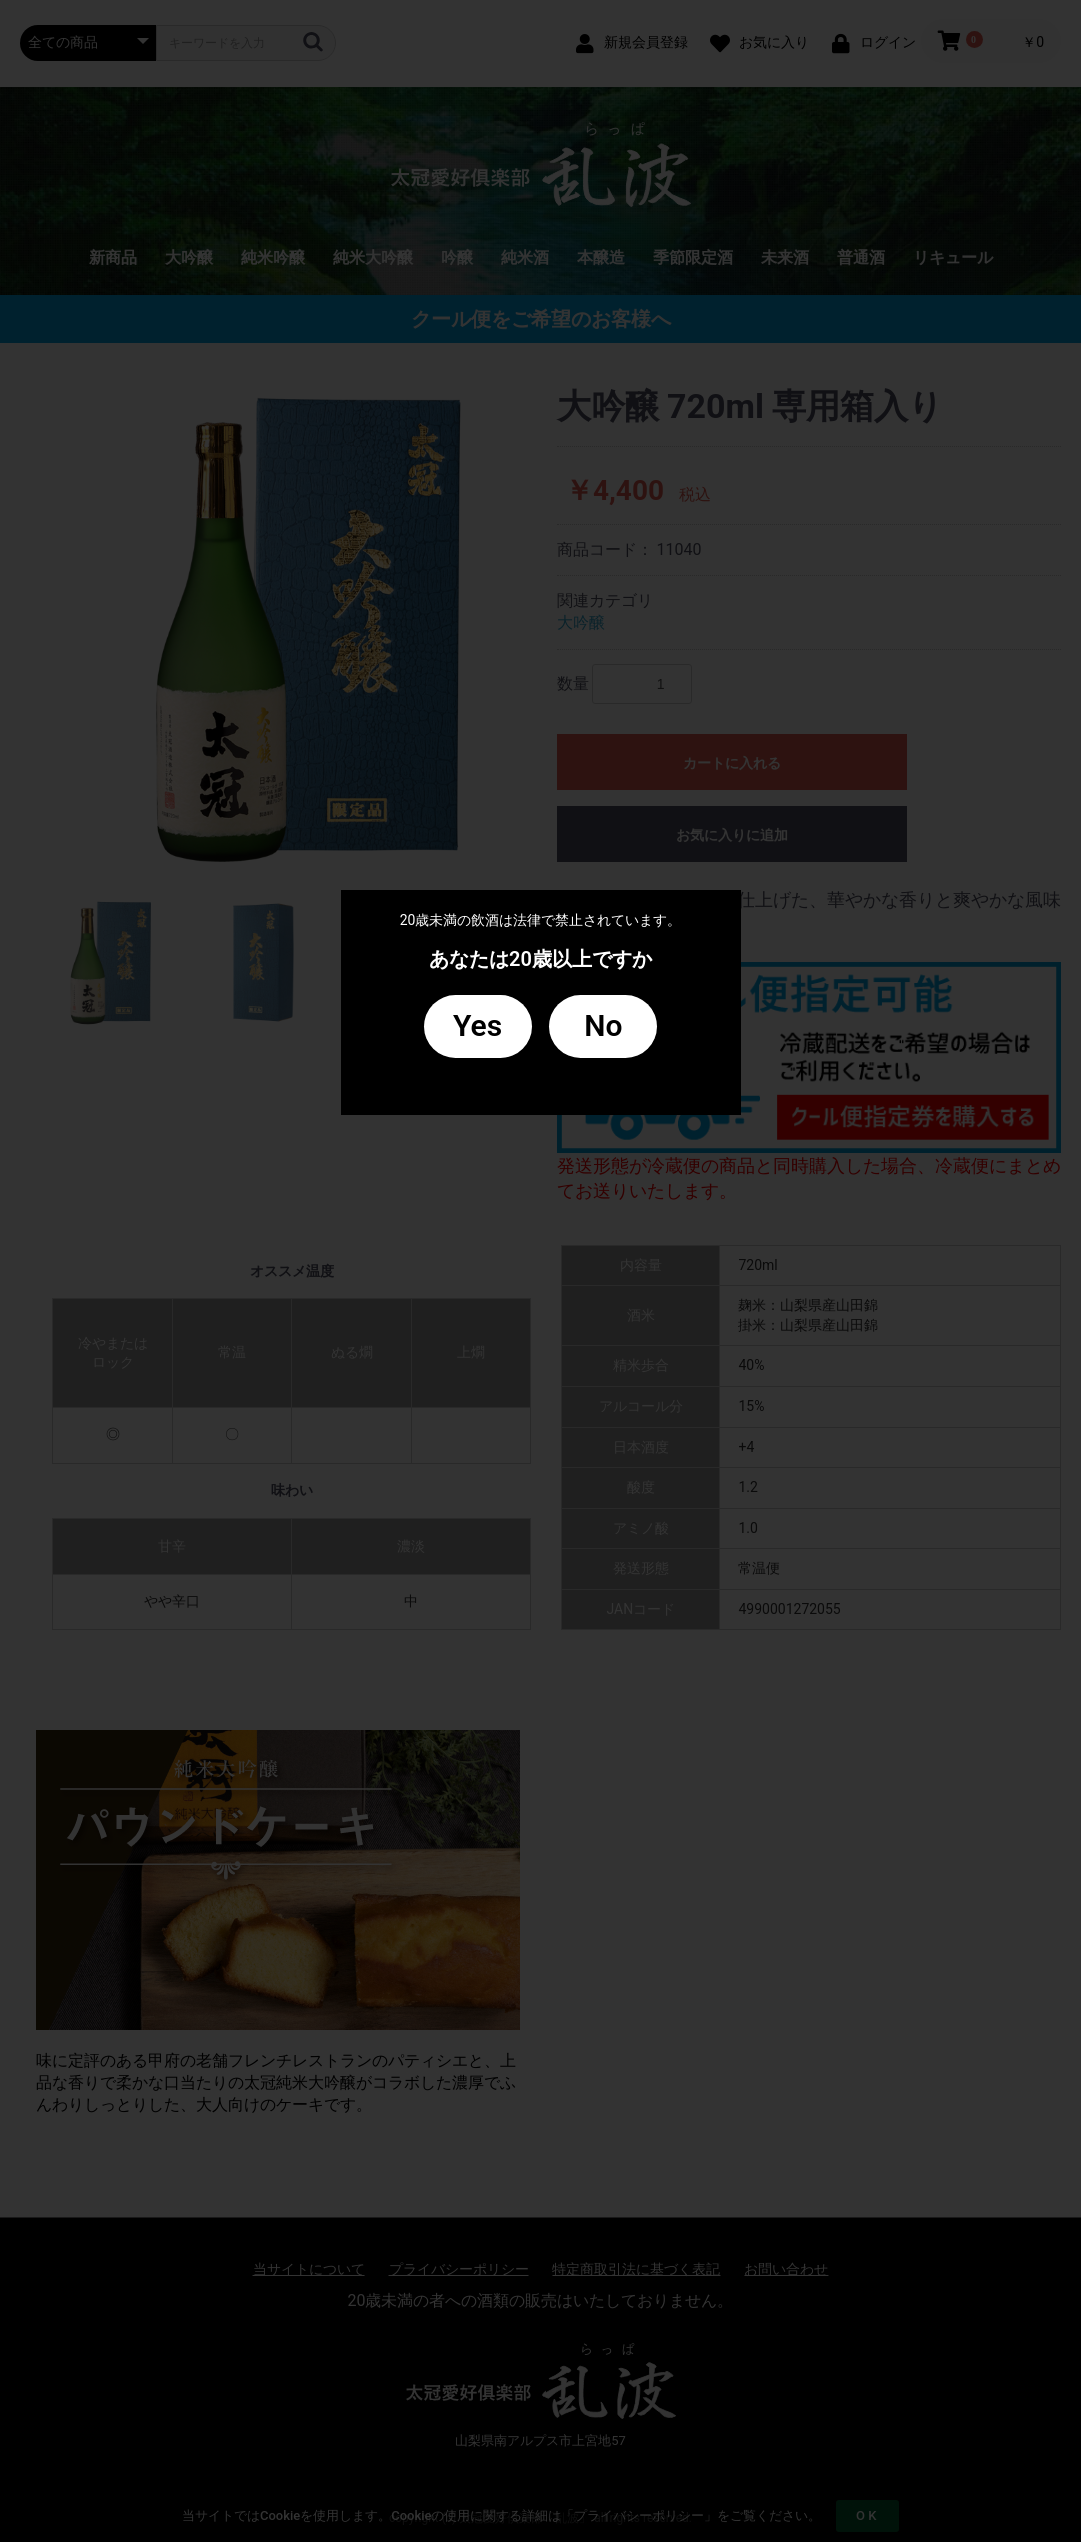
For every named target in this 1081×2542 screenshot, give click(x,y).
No (603, 1025)
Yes (477, 1025)
